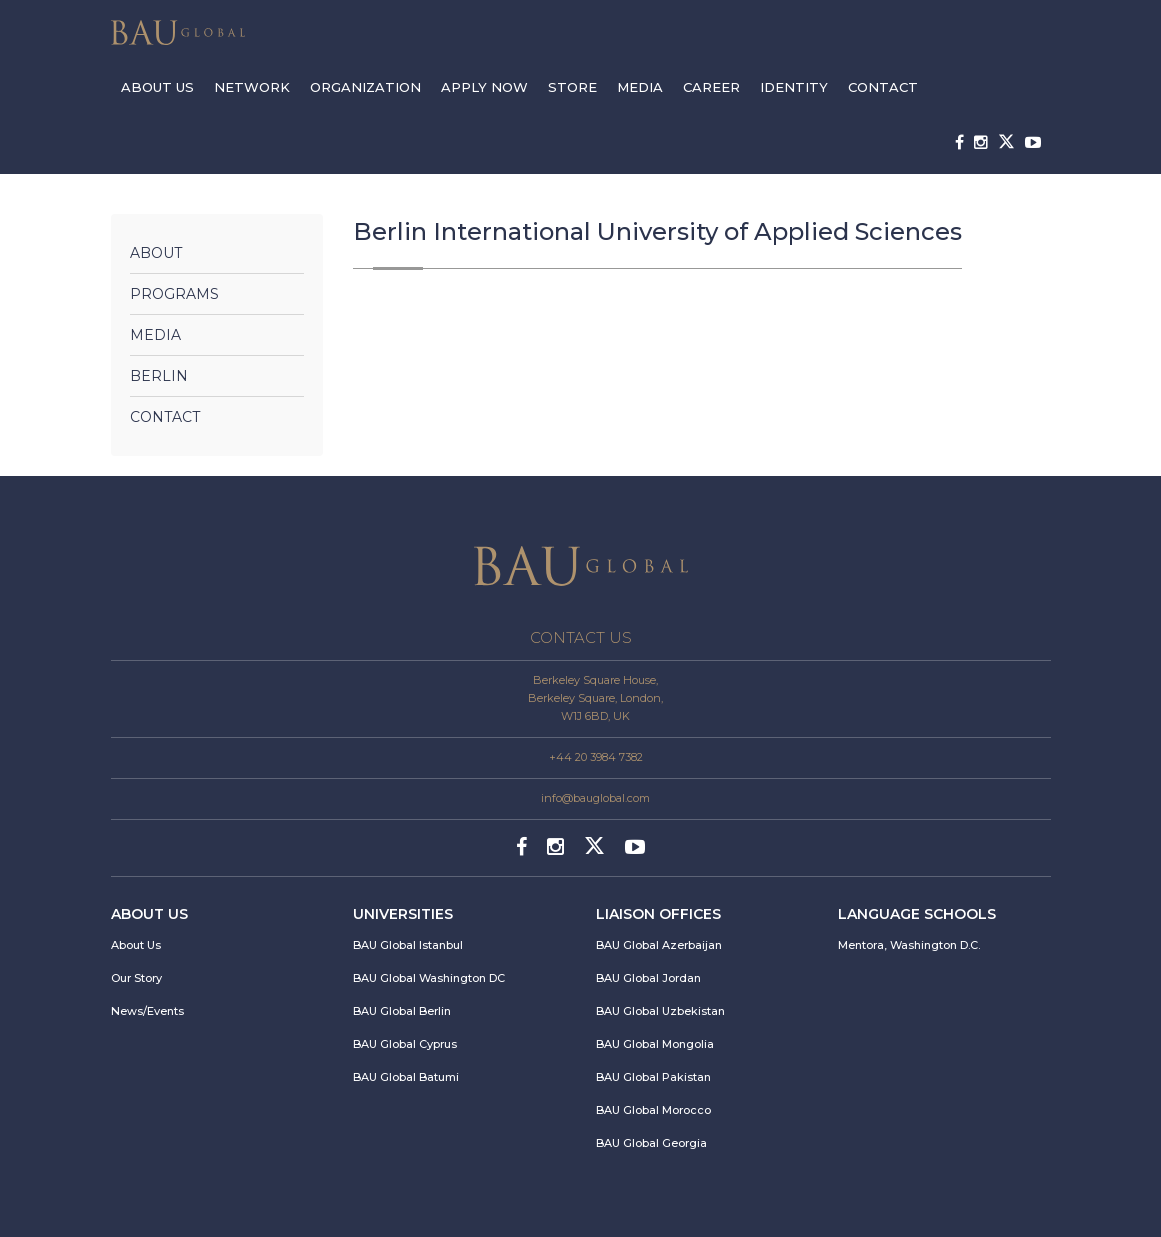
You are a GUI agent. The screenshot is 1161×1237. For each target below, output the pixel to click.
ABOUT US (157, 87)
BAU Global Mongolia (655, 1044)
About (156, 253)
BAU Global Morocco (653, 1110)
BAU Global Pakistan (653, 1077)
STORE (572, 87)
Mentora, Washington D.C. (909, 945)
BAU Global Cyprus (405, 1044)
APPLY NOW (484, 87)
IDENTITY (794, 87)
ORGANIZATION (365, 87)
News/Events (147, 1011)
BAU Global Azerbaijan (659, 945)
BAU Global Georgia (651, 1143)
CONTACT (883, 87)
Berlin (159, 376)
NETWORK (252, 87)
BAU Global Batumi (406, 1077)
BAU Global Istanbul (408, 945)
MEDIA (640, 87)
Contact (165, 417)
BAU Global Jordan (648, 978)
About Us (136, 945)
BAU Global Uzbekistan (660, 1011)
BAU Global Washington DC (429, 978)
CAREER (711, 87)
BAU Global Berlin (402, 1011)
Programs (174, 294)
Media (155, 335)
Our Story (136, 978)
